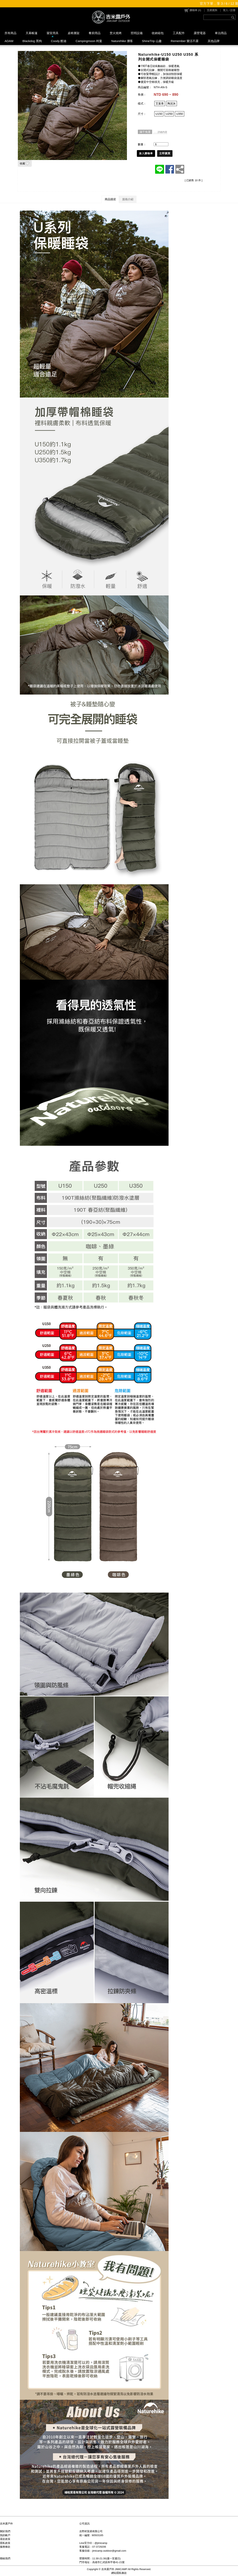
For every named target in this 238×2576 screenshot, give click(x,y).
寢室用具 (53, 33)
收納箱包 (158, 33)
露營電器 (200, 33)
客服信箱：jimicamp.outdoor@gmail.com (102, 2550)
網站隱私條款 (119, 2572)
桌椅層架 (74, 33)
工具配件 (179, 33)
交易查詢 (212, 10)
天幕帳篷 (31, 33)
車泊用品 (221, 33)
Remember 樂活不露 (185, 41)
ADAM (9, 41)
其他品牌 (214, 41)
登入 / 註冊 (229, 10)
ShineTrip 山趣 (152, 41)
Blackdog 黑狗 (32, 41)
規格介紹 (127, 199)
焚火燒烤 (116, 33)
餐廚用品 (95, 33)
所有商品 (10, 33)
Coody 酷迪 (59, 41)
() (192, 10)
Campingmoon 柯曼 (89, 41)
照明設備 (137, 33)
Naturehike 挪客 (122, 41)
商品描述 (110, 199)
